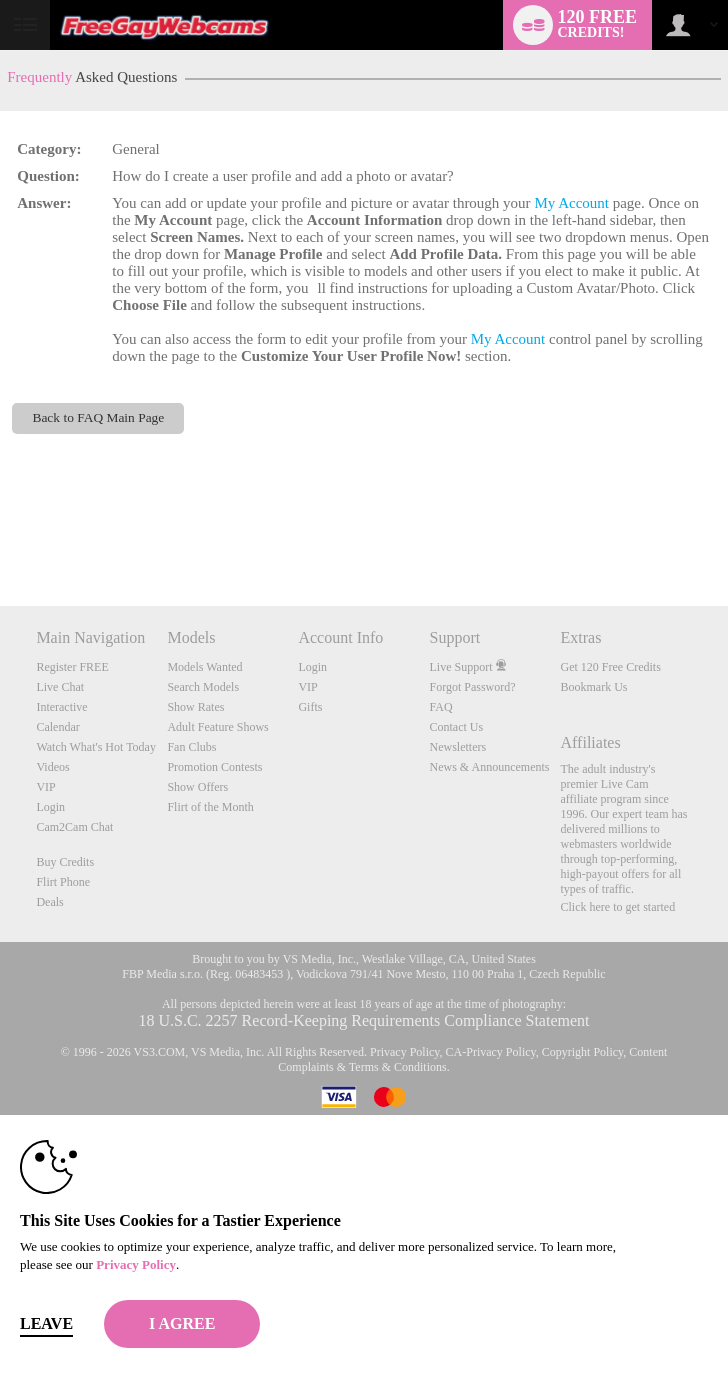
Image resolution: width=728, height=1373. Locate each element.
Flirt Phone (63, 882)
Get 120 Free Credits (611, 667)
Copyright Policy (583, 1052)
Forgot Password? (472, 687)
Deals (49, 902)
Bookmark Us (594, 687)
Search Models (203, 687)
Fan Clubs (191, 747)
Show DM (0, 531)
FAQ (440, 707)
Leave (46, 1323)
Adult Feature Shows (217, 727)
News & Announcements (489, 767)
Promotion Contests (214, 767)
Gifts (310, 707)
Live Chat (60, 687)
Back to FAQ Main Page (98, 417)
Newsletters (457, 747)
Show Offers (197, 787)
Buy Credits (65, 862)
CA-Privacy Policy (491, 1052)
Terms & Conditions (398, 1067)
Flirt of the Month (210, 807)
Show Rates (195, 707)
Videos (52, 767)
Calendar (57, 727)
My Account (571, 203)
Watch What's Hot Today (96, 747)
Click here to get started (618, 907)
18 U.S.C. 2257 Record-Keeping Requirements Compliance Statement (363, 1020)
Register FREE (72, 667)
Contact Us (456, 727)
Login (50, 807)
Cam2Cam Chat (74, 827)
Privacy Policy (405, 1052)
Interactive (61, 707)
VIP (45, 787)
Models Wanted (204, 667)
